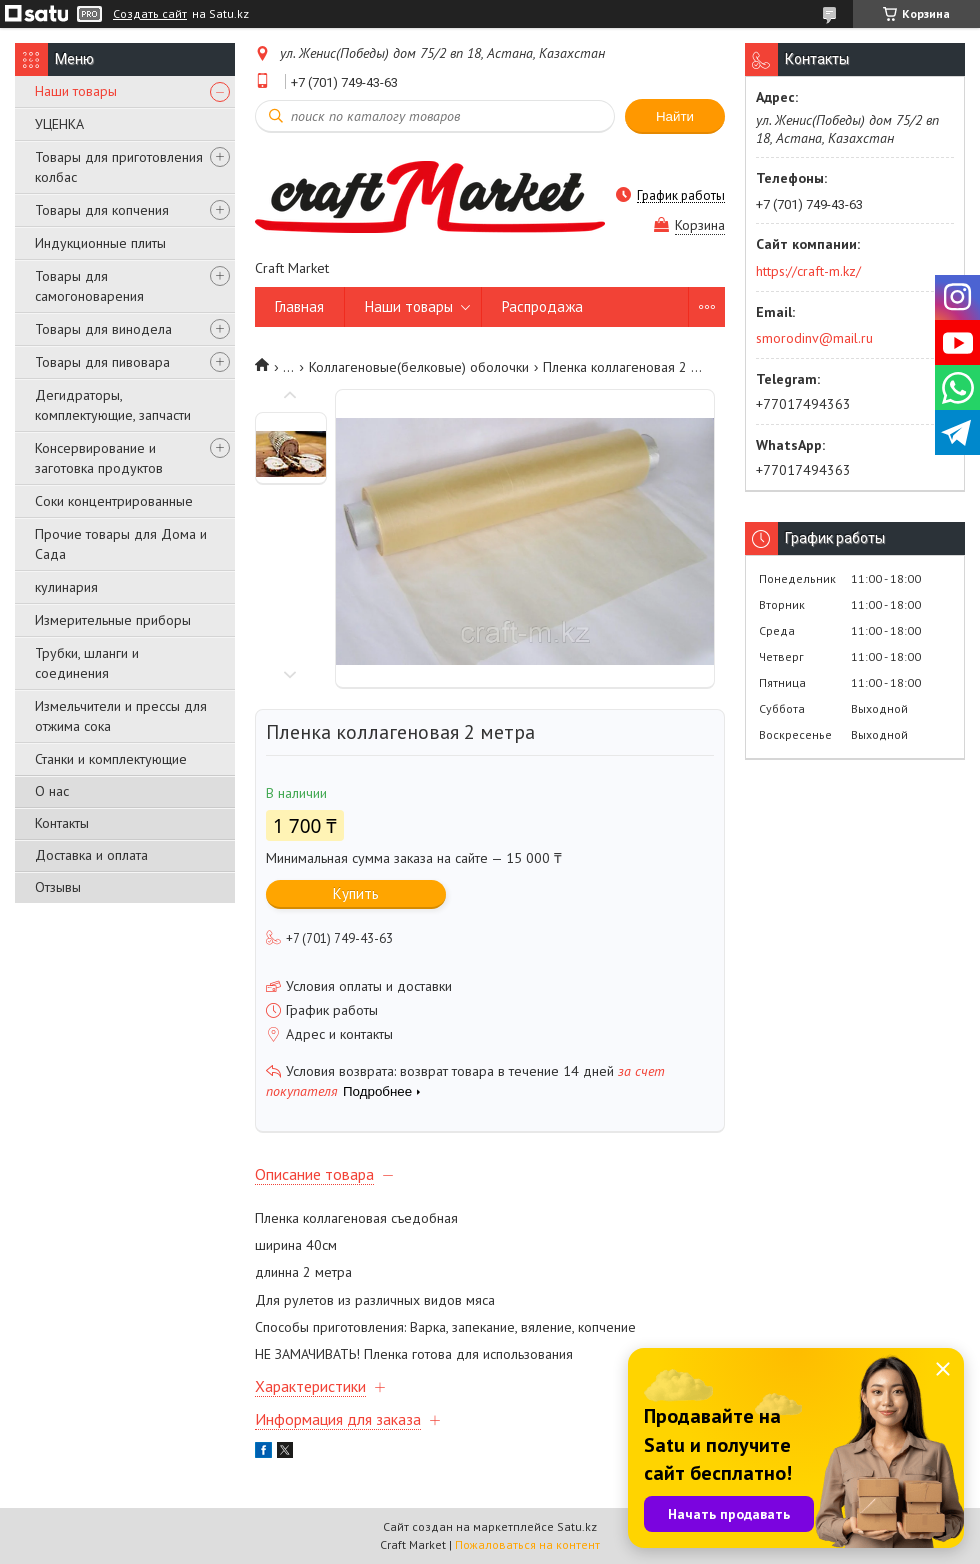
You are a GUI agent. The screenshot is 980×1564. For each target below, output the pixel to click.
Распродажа (542, 306)
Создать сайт (150, 14)
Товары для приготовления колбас (119, 167)
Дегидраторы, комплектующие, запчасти (113, 405)
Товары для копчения (102, 210)
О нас (52, 791)
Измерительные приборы (113, 620)
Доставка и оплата (91, 855)
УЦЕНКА (59, 124)
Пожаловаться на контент (527, 1544)
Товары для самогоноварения (89, 286)
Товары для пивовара (102, 362)
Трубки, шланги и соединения (87, 663)
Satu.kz (577, 1526)
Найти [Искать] (675, 116)
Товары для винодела (103, 329)
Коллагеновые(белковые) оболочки (419, 367)
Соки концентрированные (114, 501)
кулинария (66, 587)
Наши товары (76, 91)
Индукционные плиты (100, 243)
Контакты (62, 823)
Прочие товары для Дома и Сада (121, 544)
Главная (299, 306)
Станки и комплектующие (111, 759)
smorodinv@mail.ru (814, 338)
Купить (356, 893)
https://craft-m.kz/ (808, 271)
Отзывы (58, 887)
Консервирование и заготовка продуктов (99, 458)
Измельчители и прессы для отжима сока (121, 716)
